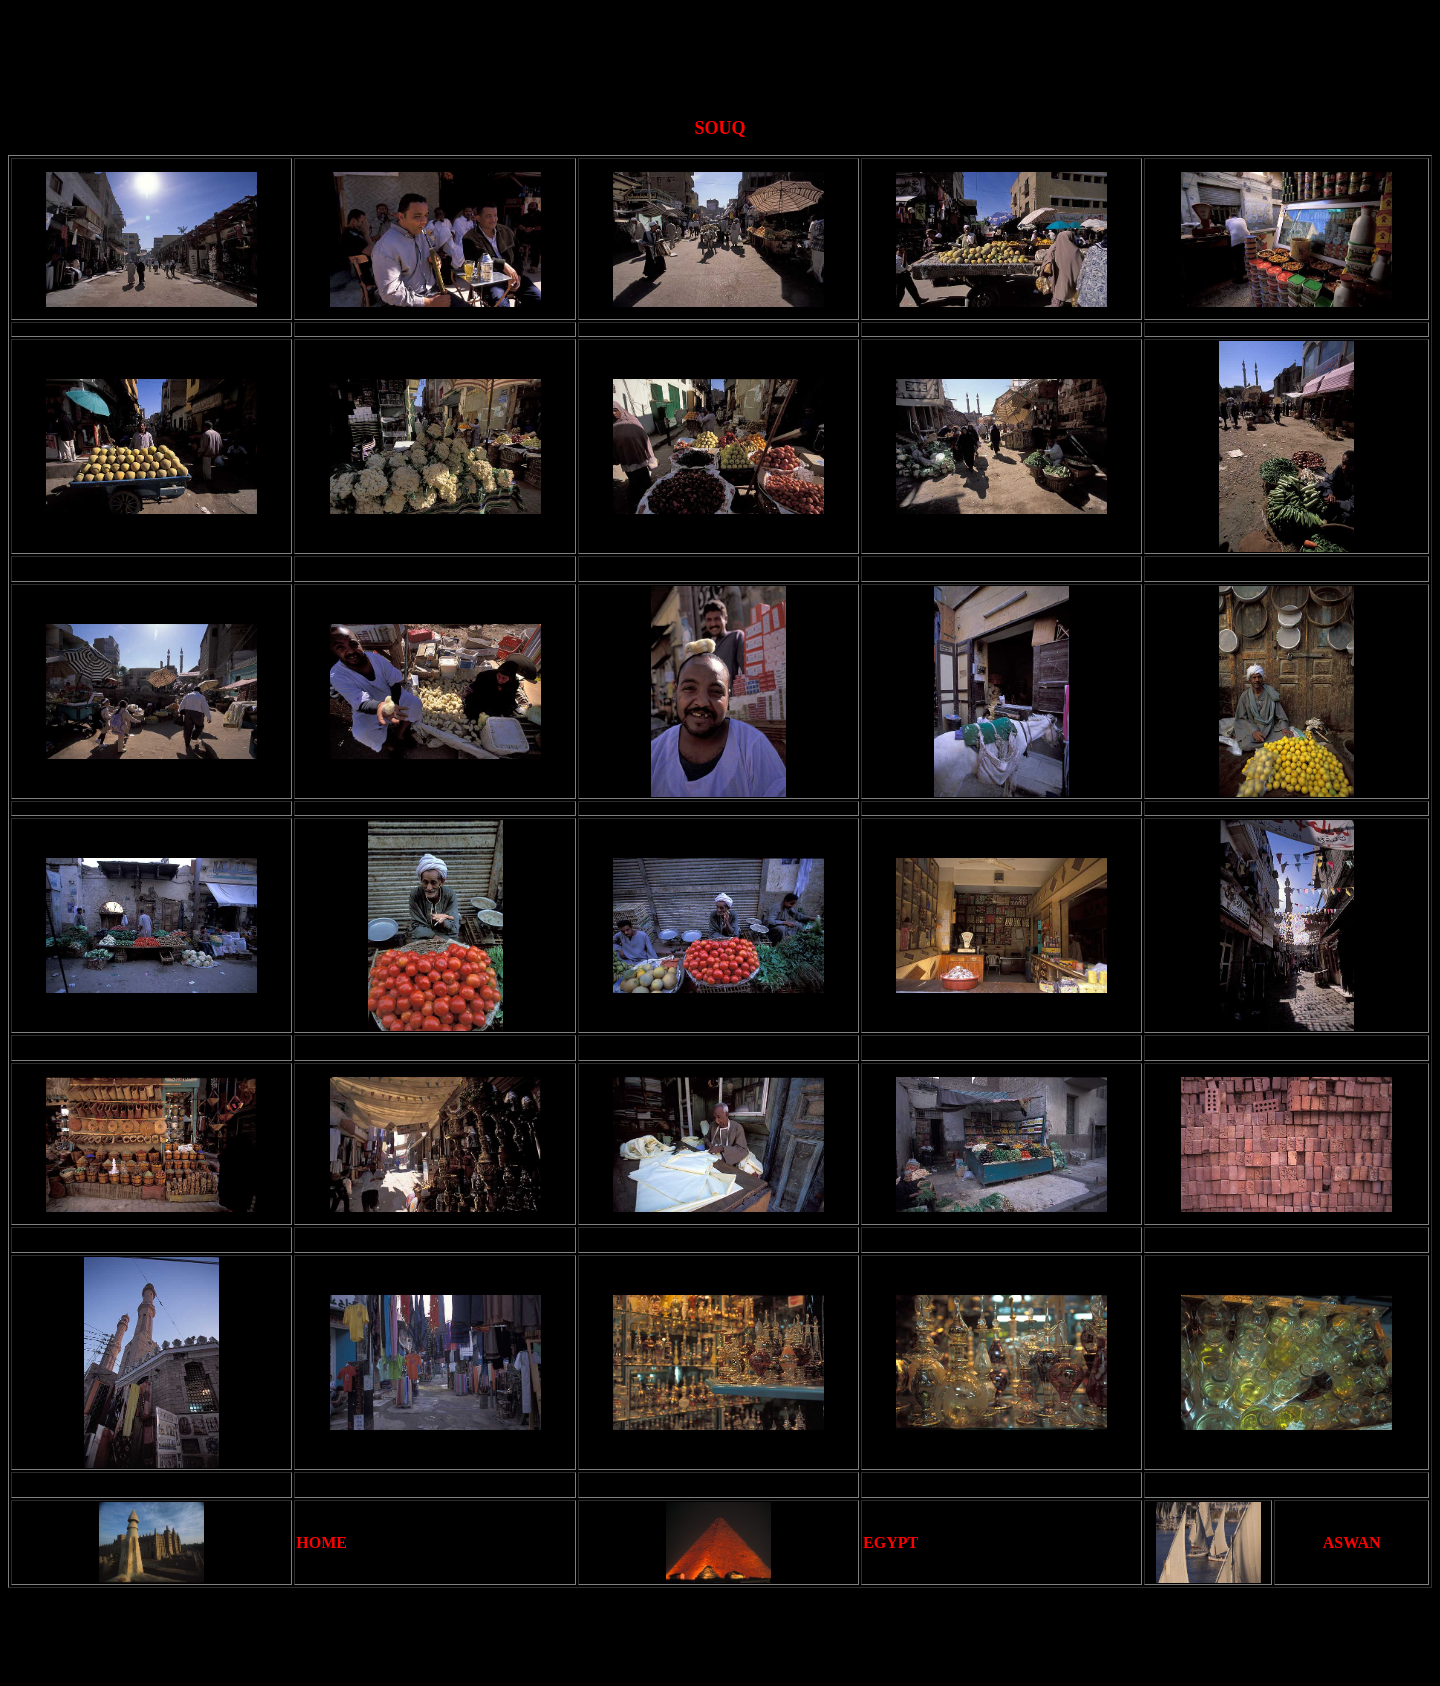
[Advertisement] (724, 53)
